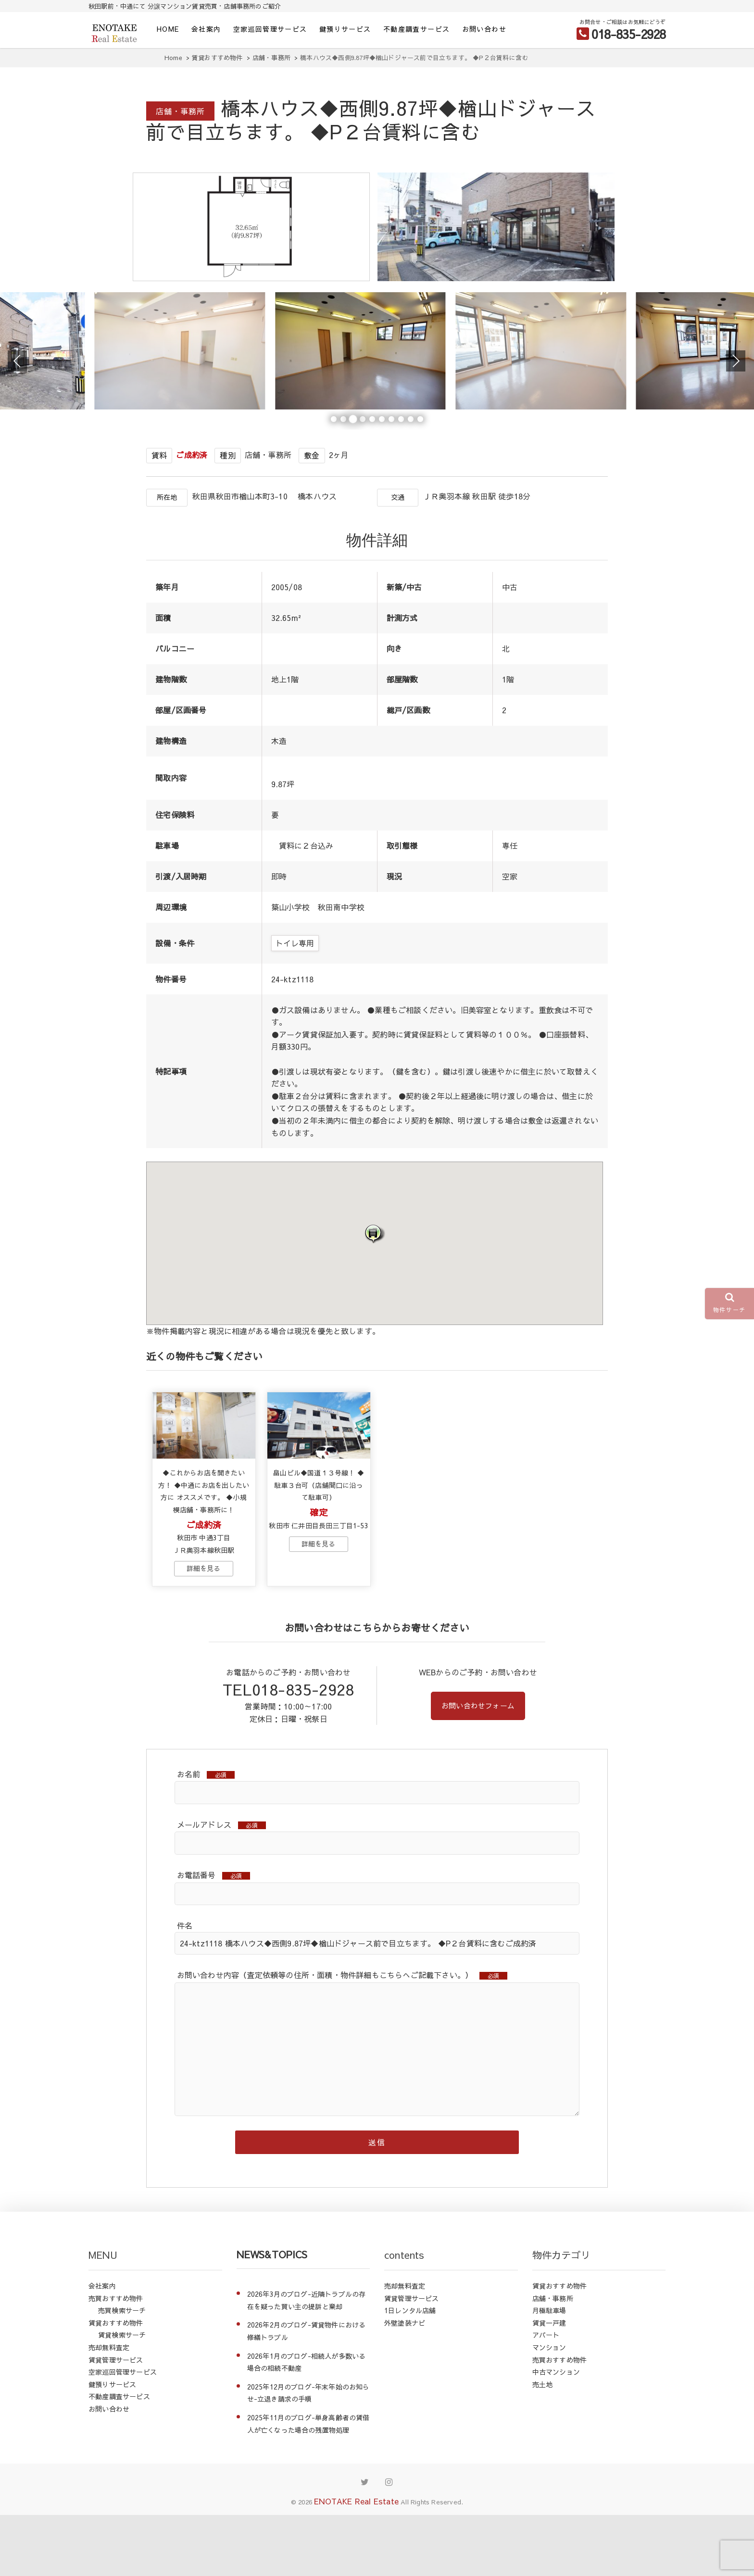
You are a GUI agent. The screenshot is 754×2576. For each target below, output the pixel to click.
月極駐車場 (549, 2371)
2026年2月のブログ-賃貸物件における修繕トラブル (306, 2392)
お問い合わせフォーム (478, 1763)
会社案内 (206, 29)
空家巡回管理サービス (270, 29)
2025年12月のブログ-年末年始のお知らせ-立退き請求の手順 (308, 2454)
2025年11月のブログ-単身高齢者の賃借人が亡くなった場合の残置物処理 (308, 2485)
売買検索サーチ (122, 2371)
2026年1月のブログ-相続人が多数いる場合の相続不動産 (306, 2423)
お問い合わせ (484, 29)
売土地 (542, 2445)
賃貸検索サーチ (122, 2396)
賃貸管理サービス (115, 2421)
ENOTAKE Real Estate (356, 2562)
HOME (168, 29)
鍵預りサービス (345, 29)
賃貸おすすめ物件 (115, 2384)
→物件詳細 (203, 1625)
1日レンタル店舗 (410, 2371)
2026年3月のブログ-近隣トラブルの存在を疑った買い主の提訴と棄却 (306, 2361)
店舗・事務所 (552, 2359)
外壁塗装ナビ (404, 2384)
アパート (546, 2396)
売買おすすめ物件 (115, 2359)
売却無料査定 (108, 2408)
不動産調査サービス (416, 29)
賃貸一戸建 (549, 2384)
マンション (549, 2408)
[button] (374, 1278)
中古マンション (556, 2433)
